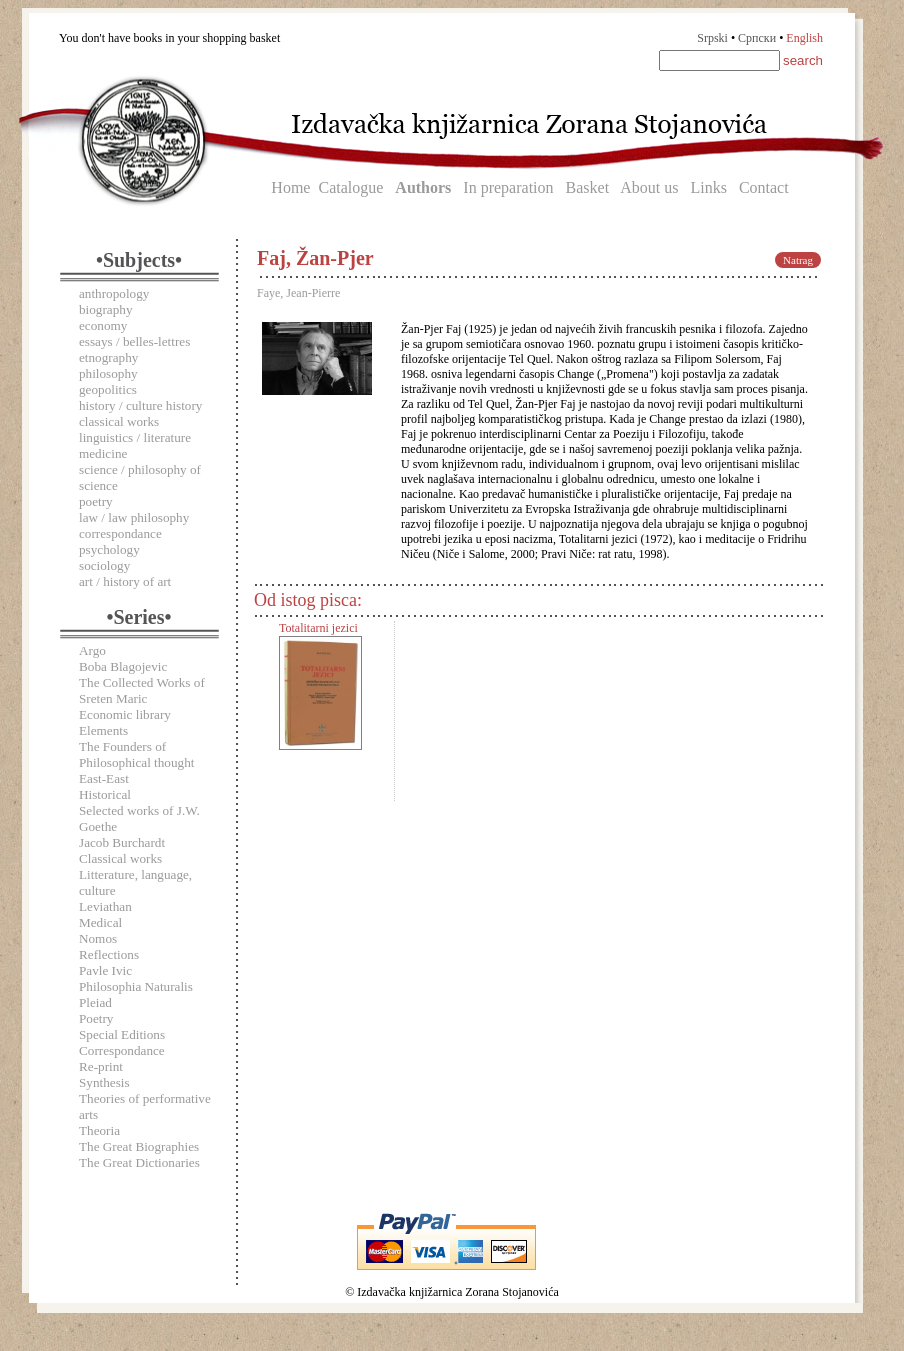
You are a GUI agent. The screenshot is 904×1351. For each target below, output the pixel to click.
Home (290, 187)
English (804, 38)
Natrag (798, 260)
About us (649, 187)
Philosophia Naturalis (136, 986)
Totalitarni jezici (318, 628)
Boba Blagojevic (123, 666)
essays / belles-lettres (134, 341)
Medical (100, 922)
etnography (108, 357)
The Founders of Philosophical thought (136, 754)
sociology (104, 565)
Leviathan (105, 906)
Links (708, 187)
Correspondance (122, 1050)
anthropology (114, 293)
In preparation (508, 187)
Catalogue (350, 187)
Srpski (712, 38)
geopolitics (108, 389)
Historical (105, 794)
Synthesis (104, 1082)
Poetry (96, 1018)
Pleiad (95, 1002)
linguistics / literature (135, 437)
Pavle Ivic (105, 970)
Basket (588, 187)
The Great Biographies (139, 1146)
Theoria (99, 1130)
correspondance (120, 533)
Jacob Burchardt (122, 842)
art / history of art (125, 581)
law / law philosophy (134, 517)
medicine (103, 453)
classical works (119, 421)
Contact (764, 187)
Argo (92, 650)
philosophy (108, 373)
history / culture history (140, 405)
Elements (103, 730)
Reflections (109, 954)
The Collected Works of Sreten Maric (142, 690)
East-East (104, 778)
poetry (96, 501)
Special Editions (122, 1034)
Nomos (98, 938)
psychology (109, 549)
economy (103, 325)
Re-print (101, 1066)
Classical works (120, 858)
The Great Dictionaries (139, 1162)
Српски (757, 38)
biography (105, 309)
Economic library (125, 714)
